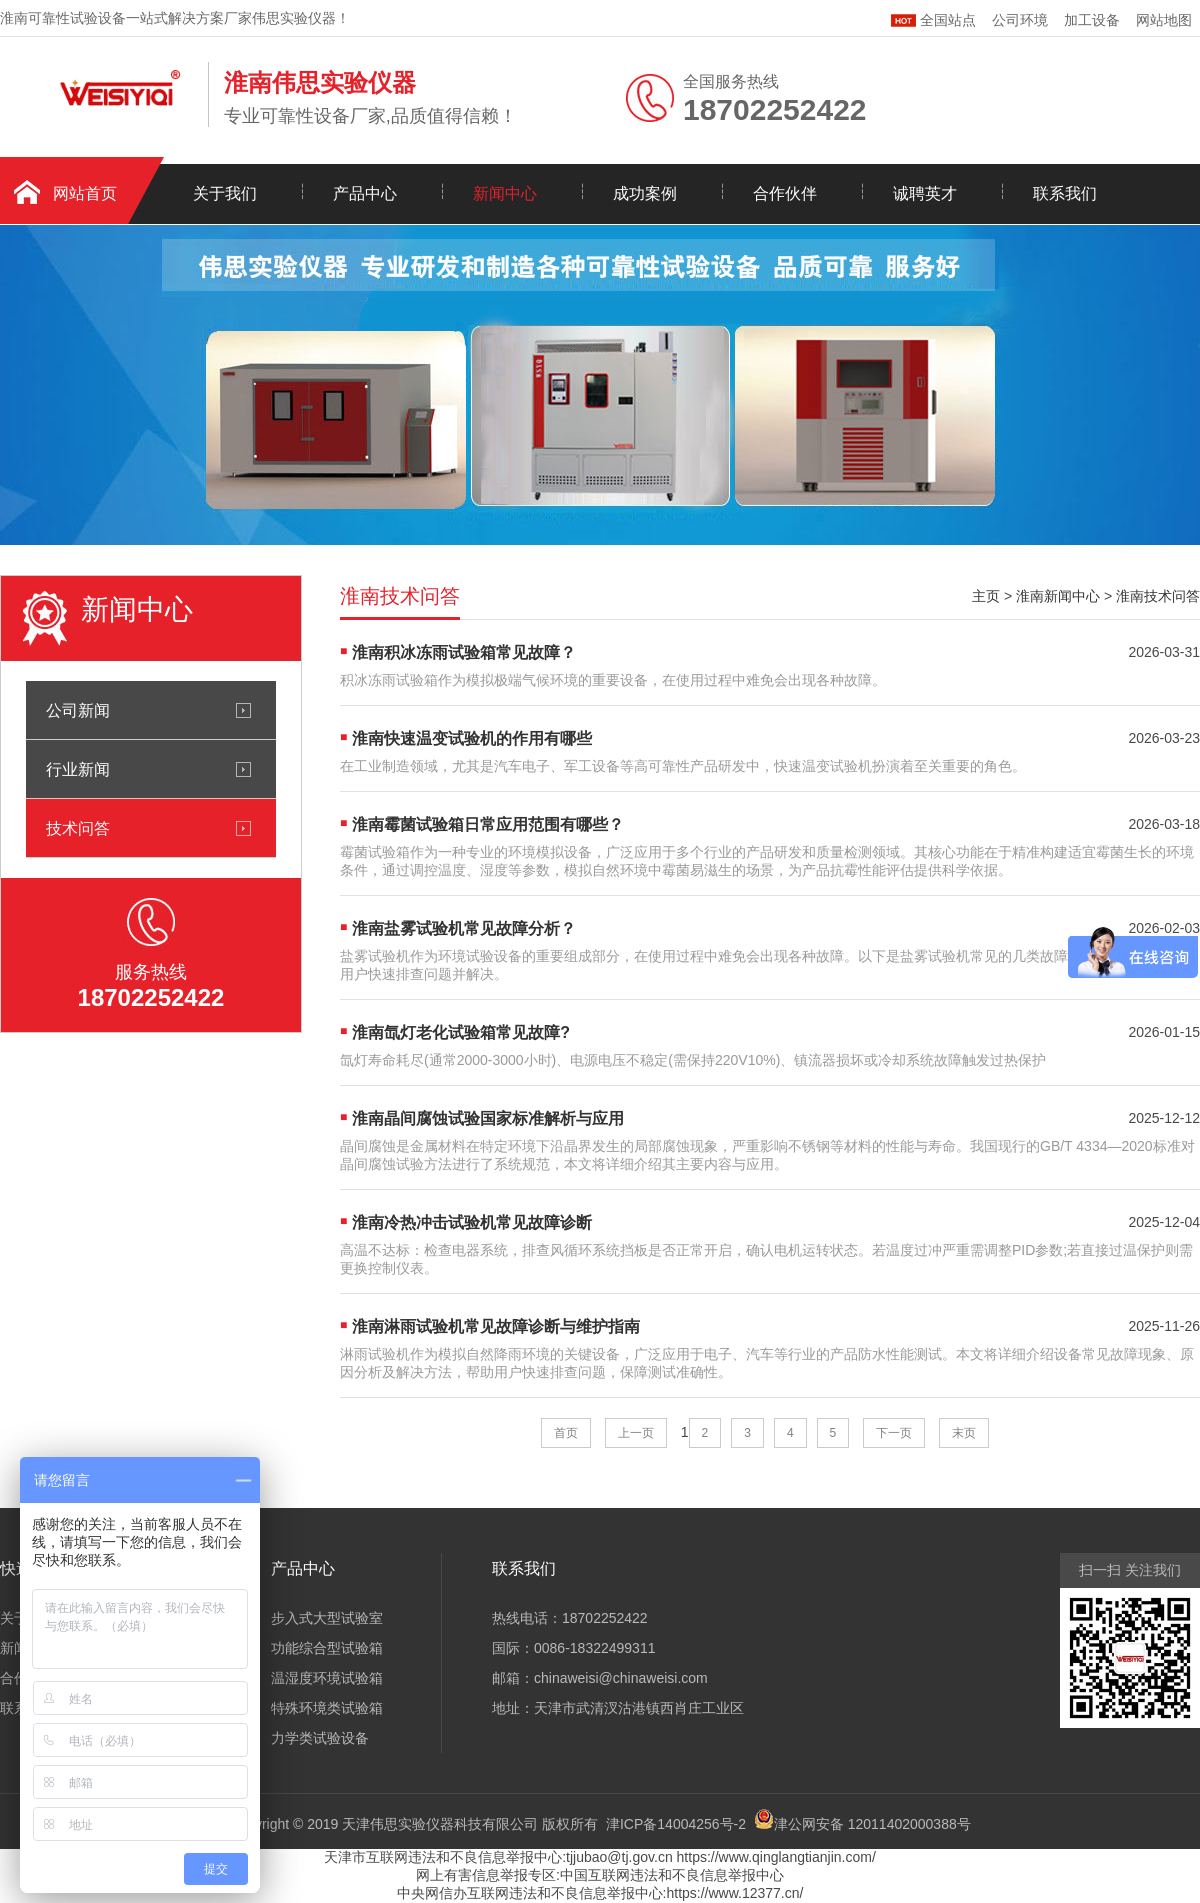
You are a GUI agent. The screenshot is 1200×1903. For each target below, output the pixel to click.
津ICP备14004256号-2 (676, 1824)
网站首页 (85, 193)
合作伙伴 (785, 193)
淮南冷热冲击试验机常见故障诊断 (472, 1222)
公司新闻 (78, 710)
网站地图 (1164, 20)
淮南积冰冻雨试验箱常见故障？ (464, 652)
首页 (566, 1433)
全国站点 (933, 17)
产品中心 (365, 193)
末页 (964, 1433)
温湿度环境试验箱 (327, 1678)
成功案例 (645, 193)
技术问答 (78, 828)
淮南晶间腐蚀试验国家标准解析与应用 (488, 1118)
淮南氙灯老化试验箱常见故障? (461, 1032)
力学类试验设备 (320, 1738)
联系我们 (1065, 193)
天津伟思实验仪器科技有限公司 (440, 1824)
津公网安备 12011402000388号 (872, 1824)
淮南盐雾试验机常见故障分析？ (464, 928)
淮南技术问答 (1158, 596)
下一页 (894, 1433)
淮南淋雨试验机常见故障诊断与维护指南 (496, 1326)
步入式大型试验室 (327, 1618)
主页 (986, 596)
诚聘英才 (925, 193)
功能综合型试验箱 (327, 1648)
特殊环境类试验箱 (327, 1708)
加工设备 (1092, 20)
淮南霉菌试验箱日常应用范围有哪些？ (488, 824)
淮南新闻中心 (1058, 596)
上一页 (636, 1433)
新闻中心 (505, 193)
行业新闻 (78, 769)
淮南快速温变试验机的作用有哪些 (472, 738)
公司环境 (1020, 20)
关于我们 (225, 193)
